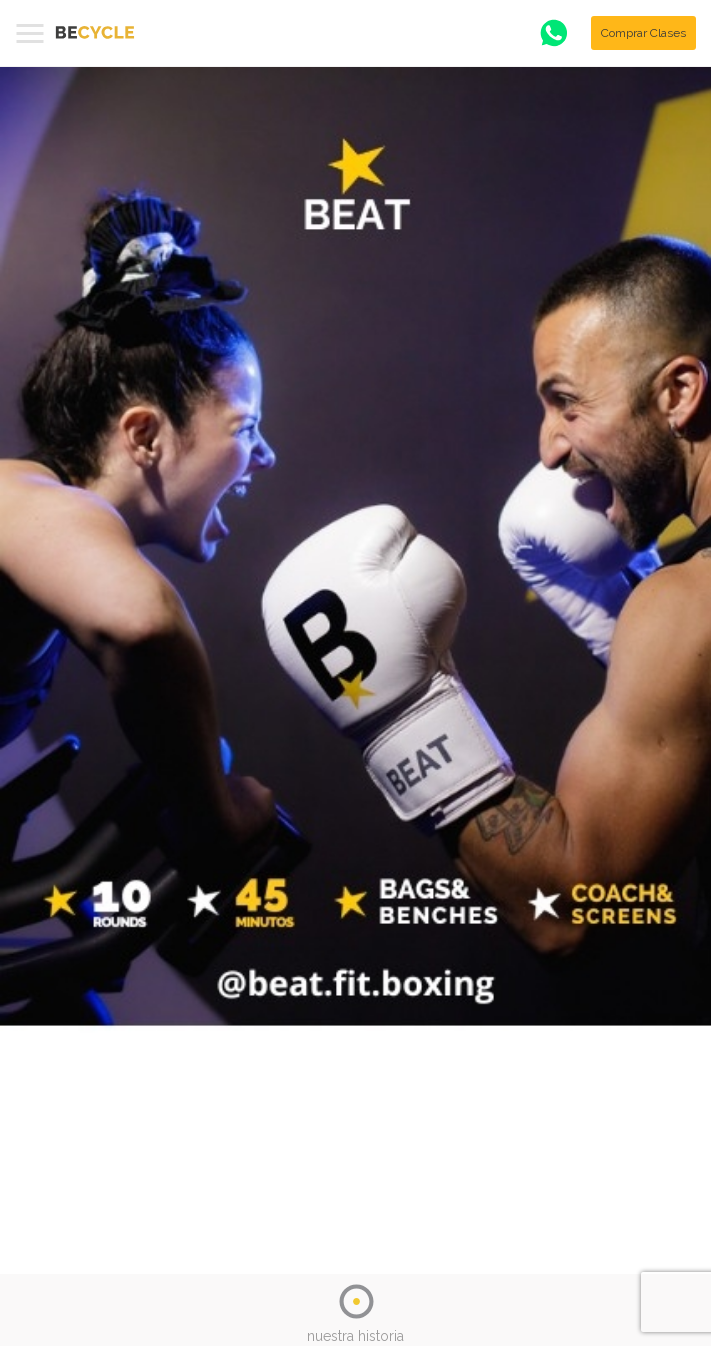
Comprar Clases (643, 33)
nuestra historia (355, 1336)
